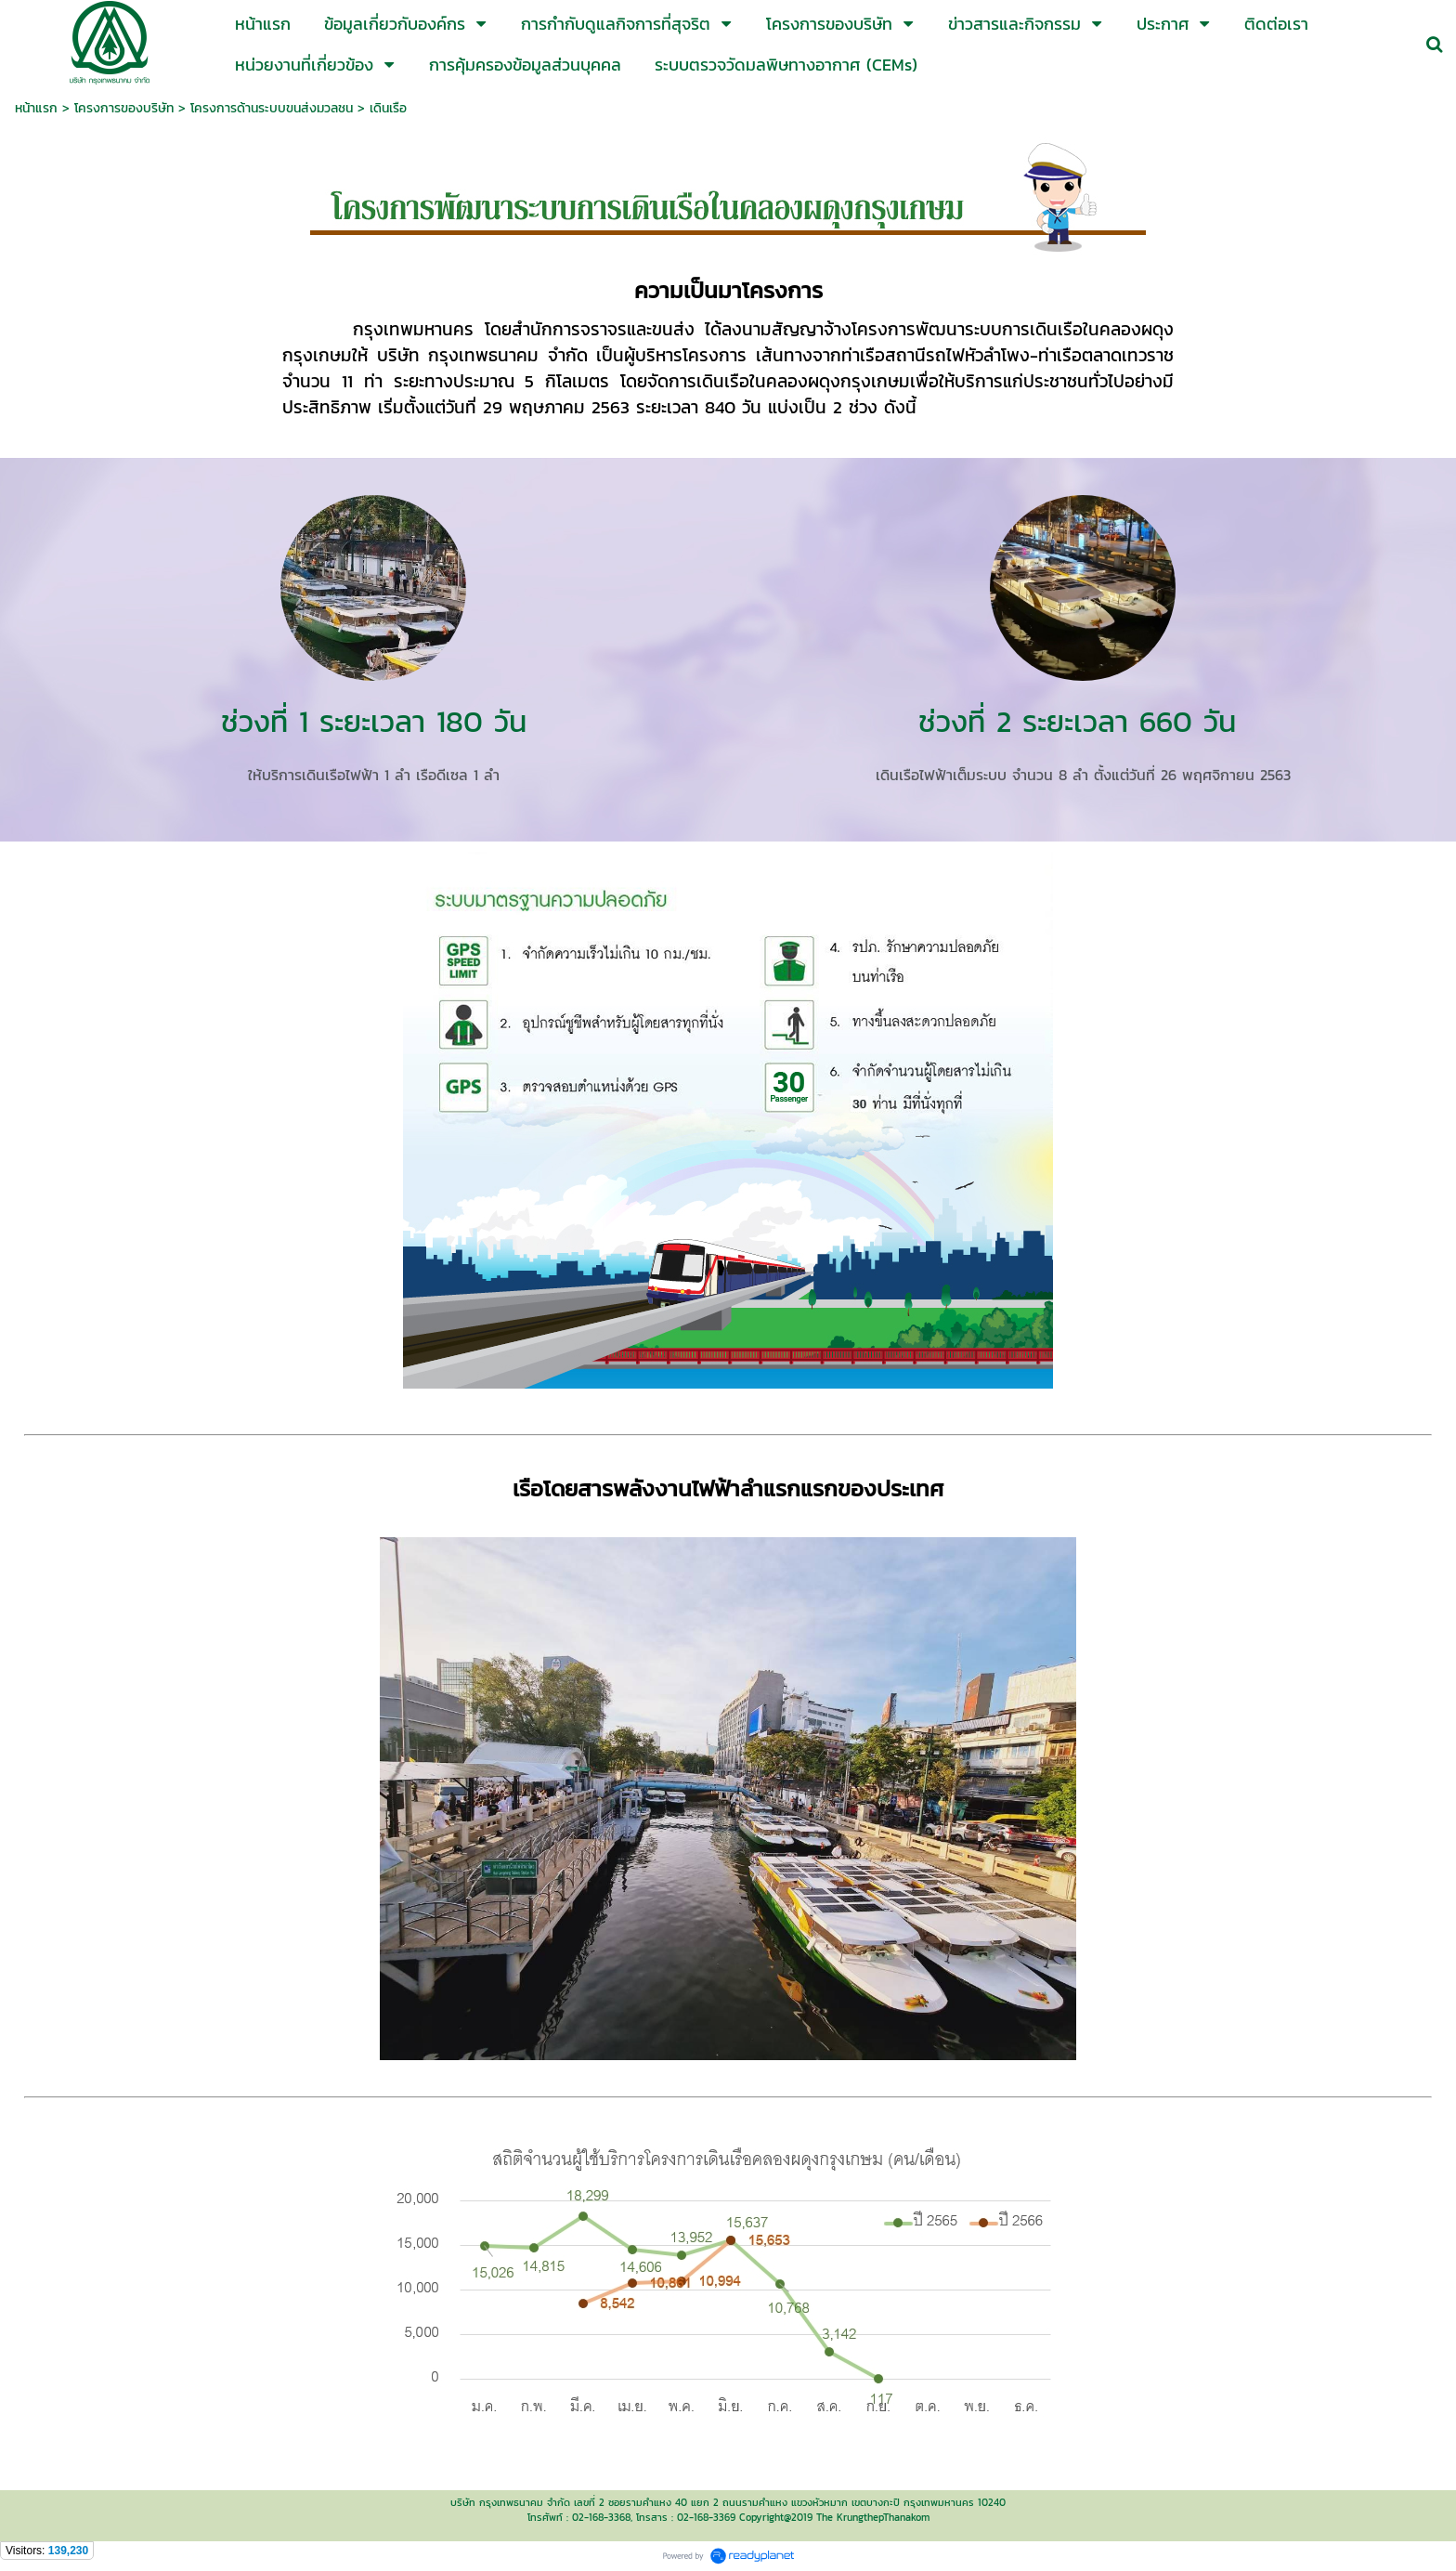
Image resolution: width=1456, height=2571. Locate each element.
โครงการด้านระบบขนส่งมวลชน (271, 108)
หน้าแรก (36, 108)
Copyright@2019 (775, 2517)
